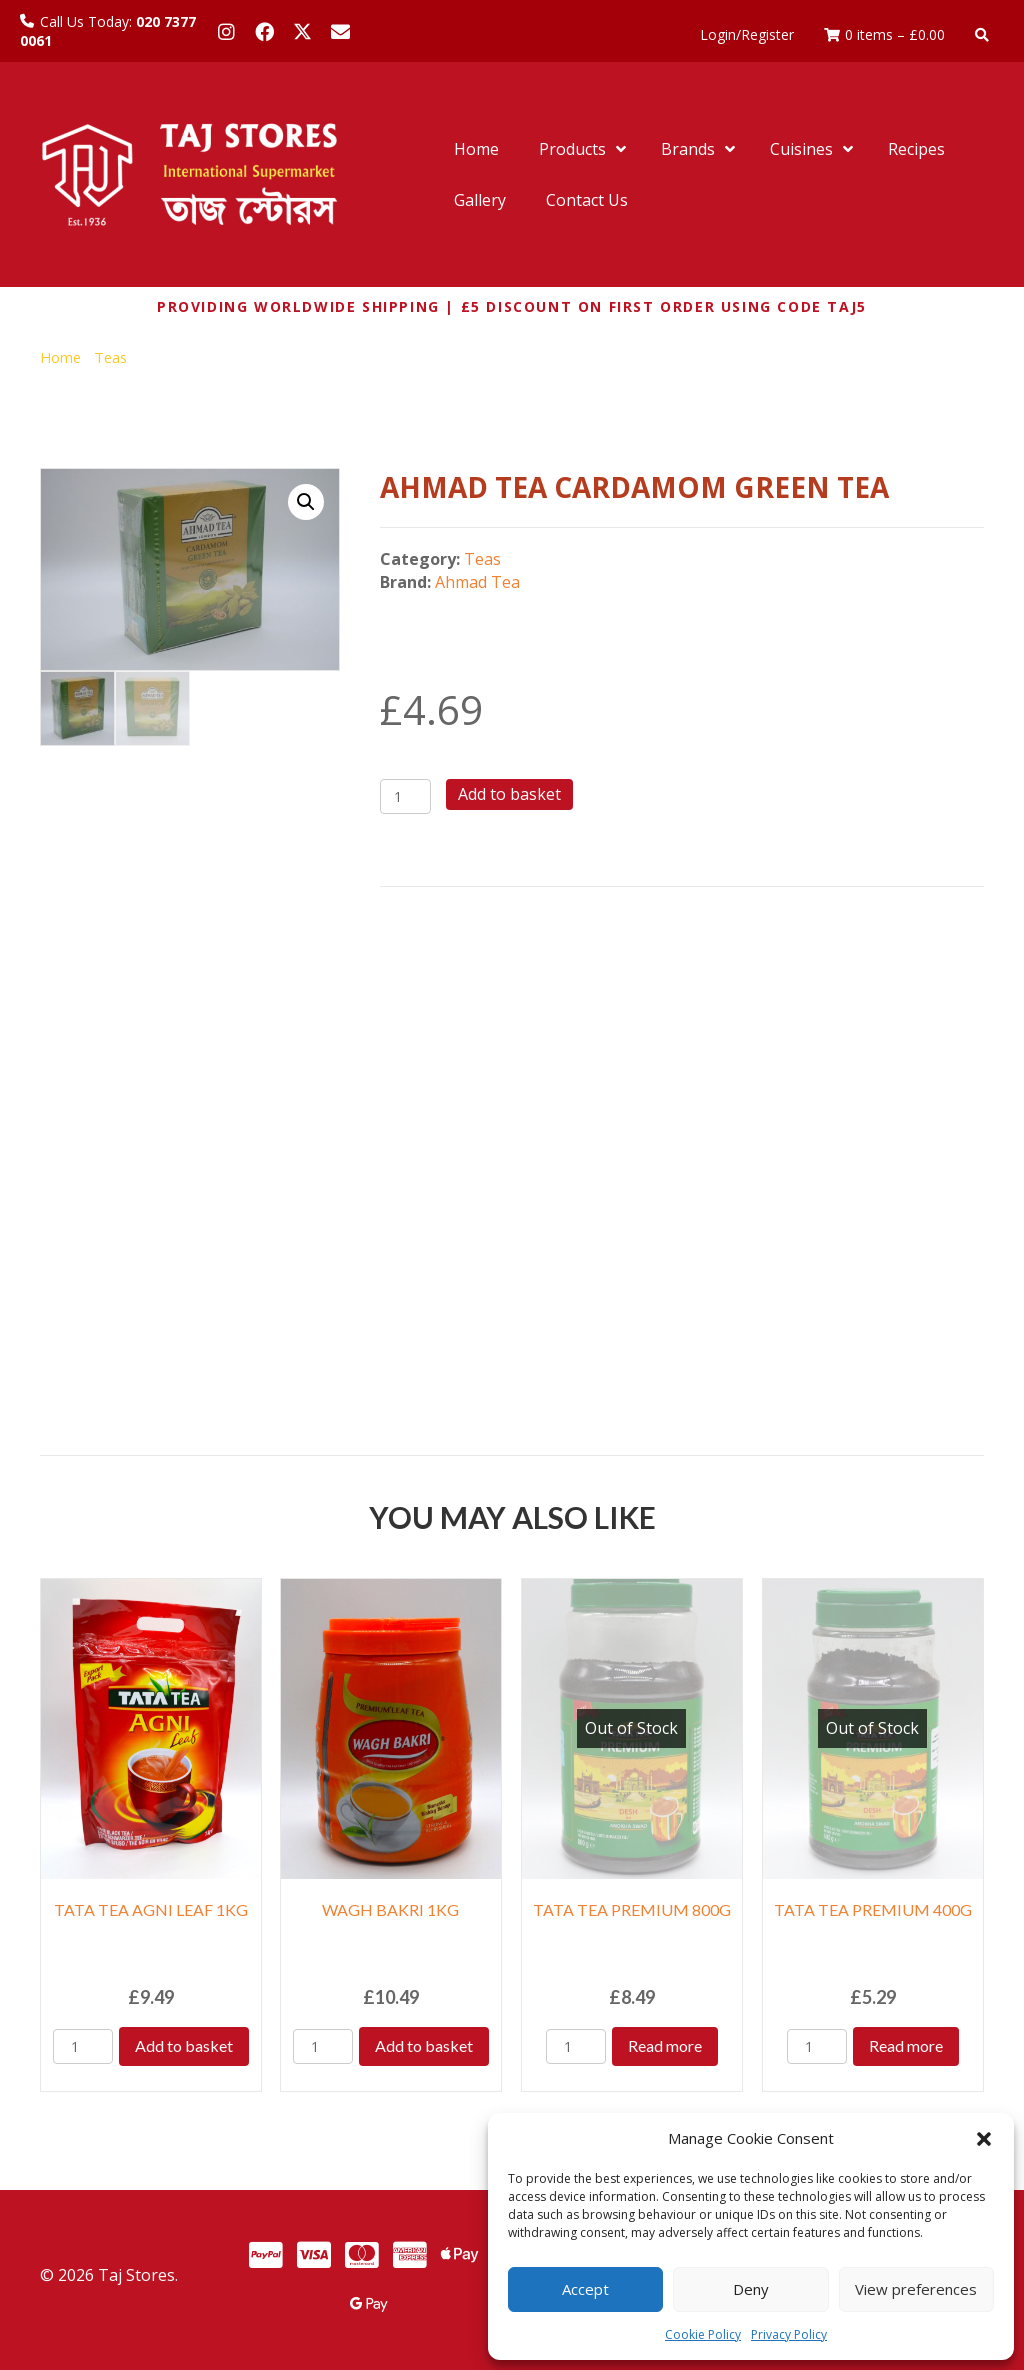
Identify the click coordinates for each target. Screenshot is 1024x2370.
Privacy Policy (789, 2334)
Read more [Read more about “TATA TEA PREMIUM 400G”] (906, 2045)
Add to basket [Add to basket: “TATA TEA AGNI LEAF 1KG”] (184, 2045)
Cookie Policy (703, 2334)
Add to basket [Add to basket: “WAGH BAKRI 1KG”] (424, 2045)
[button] (984, 2139)
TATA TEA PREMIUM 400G (873, 1909)
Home (60, 357)
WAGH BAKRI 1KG (390, 1909)
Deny (751, 2289)
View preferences (916, 2289)
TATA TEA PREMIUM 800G (632, 1909)
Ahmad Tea (477, 582)
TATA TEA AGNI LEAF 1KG (151, 1909)
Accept (585, 2289)
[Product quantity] (405, 796)
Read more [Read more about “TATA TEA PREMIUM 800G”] (665, 2045)
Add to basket (509, 794)
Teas (110, 357)
